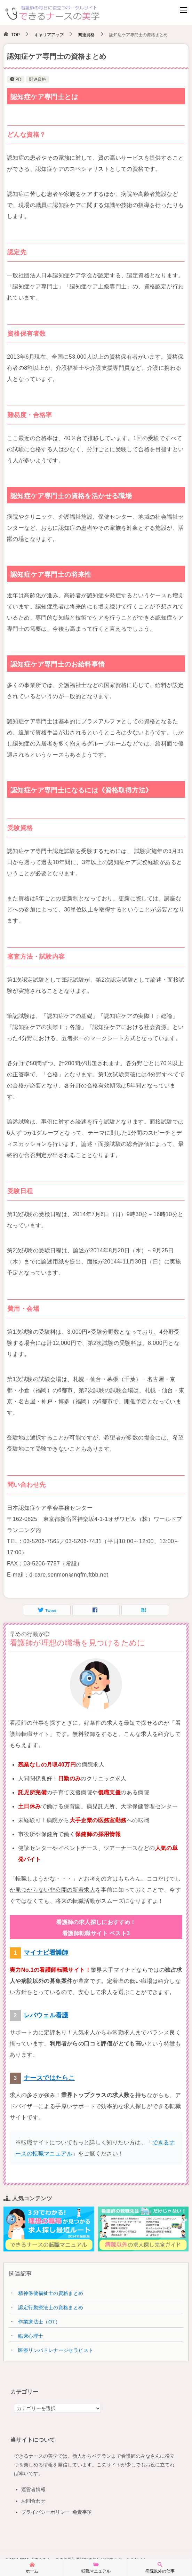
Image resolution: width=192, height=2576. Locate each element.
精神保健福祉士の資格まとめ (50, 2293)
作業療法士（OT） (39, 2321)
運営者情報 (33, 2489)
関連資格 (37, 79)
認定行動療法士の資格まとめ (50, 2307)
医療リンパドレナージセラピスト (55, 2350)
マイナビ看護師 (46, 1952)
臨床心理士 (30, 2336)
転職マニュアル (96, 2567)
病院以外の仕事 (160, 2567)
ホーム (32, 2567)
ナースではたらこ (49, 2077)
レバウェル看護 (46, 2015)
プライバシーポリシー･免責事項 (56, 2512)
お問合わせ (33, 2501)
